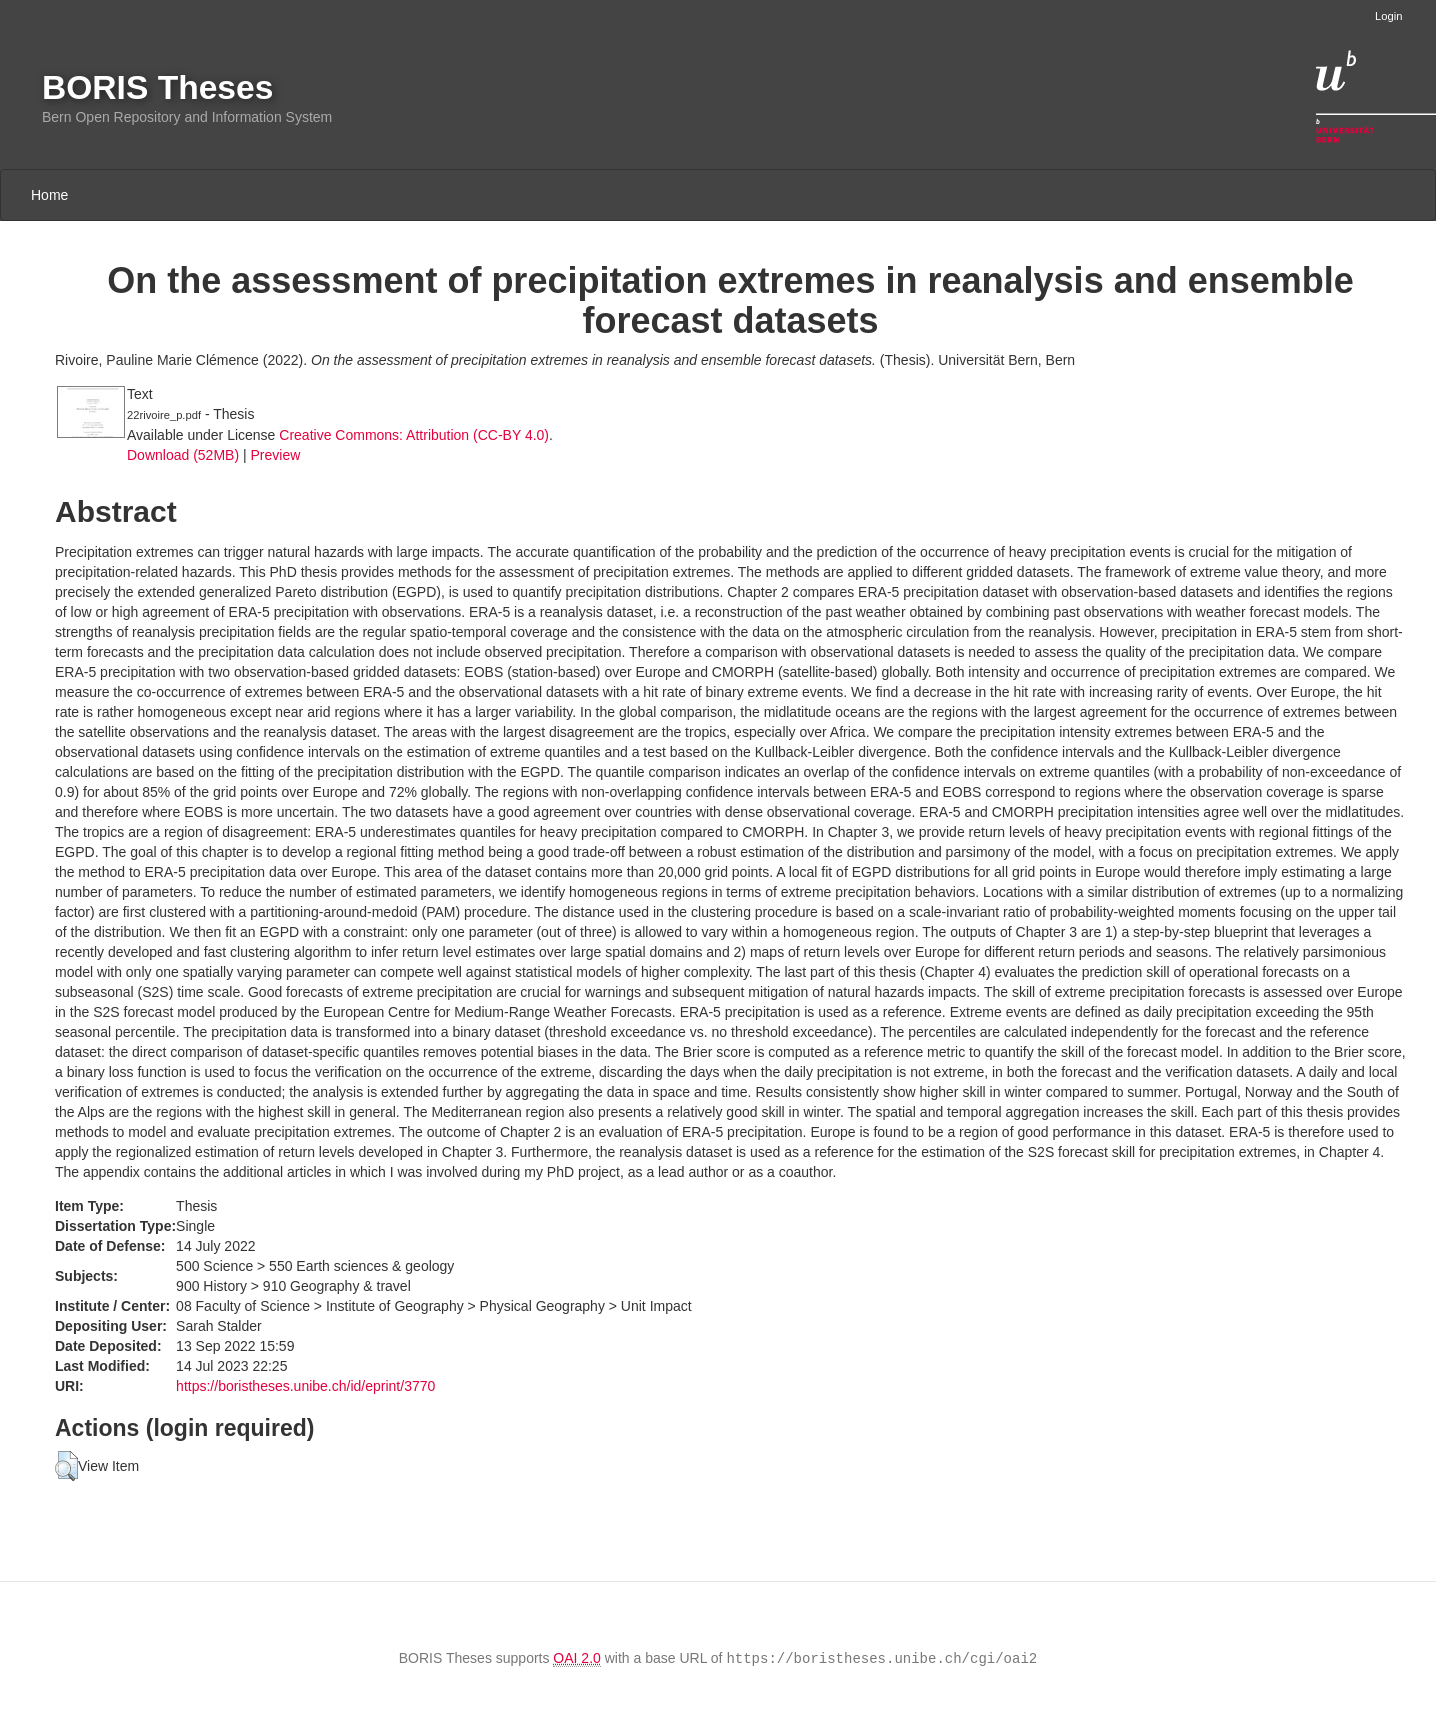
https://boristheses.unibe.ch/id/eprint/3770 (305, 1386)
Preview (275, 455)
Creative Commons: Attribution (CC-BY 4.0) (414, 435)
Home (49, 195)
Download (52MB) (183, 455)
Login (1388, 16)
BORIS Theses (157, 87)
